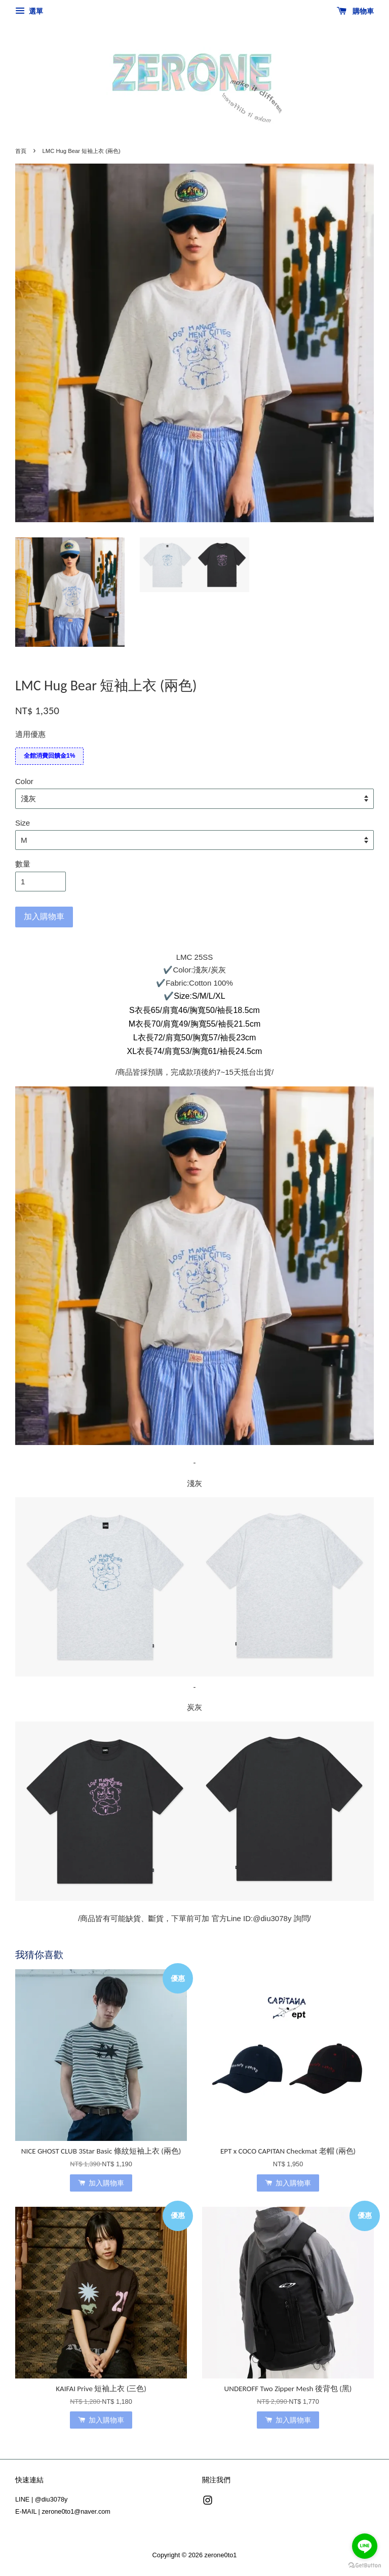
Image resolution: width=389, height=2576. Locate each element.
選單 (29, 11)
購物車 (355, 11)
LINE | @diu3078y (41, 2499)
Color (24, 781)
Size (22, 822)
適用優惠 (30, 734)
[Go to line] (364, 2546)
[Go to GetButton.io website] (364, 2565)
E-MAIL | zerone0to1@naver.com (62, 2511)
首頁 (20, 151)
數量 (22, 864)
